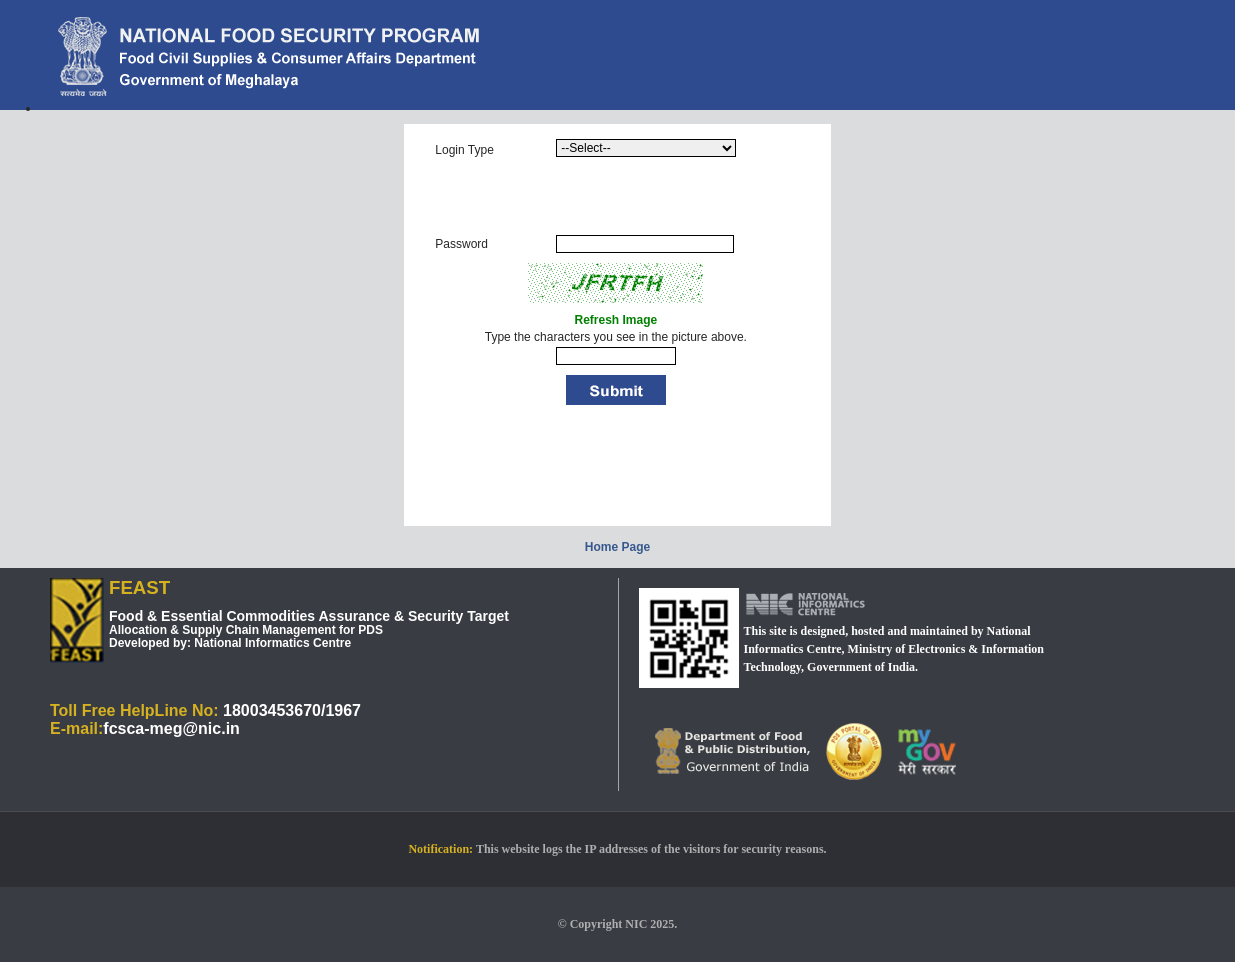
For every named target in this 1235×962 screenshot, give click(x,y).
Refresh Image (615, 320)
